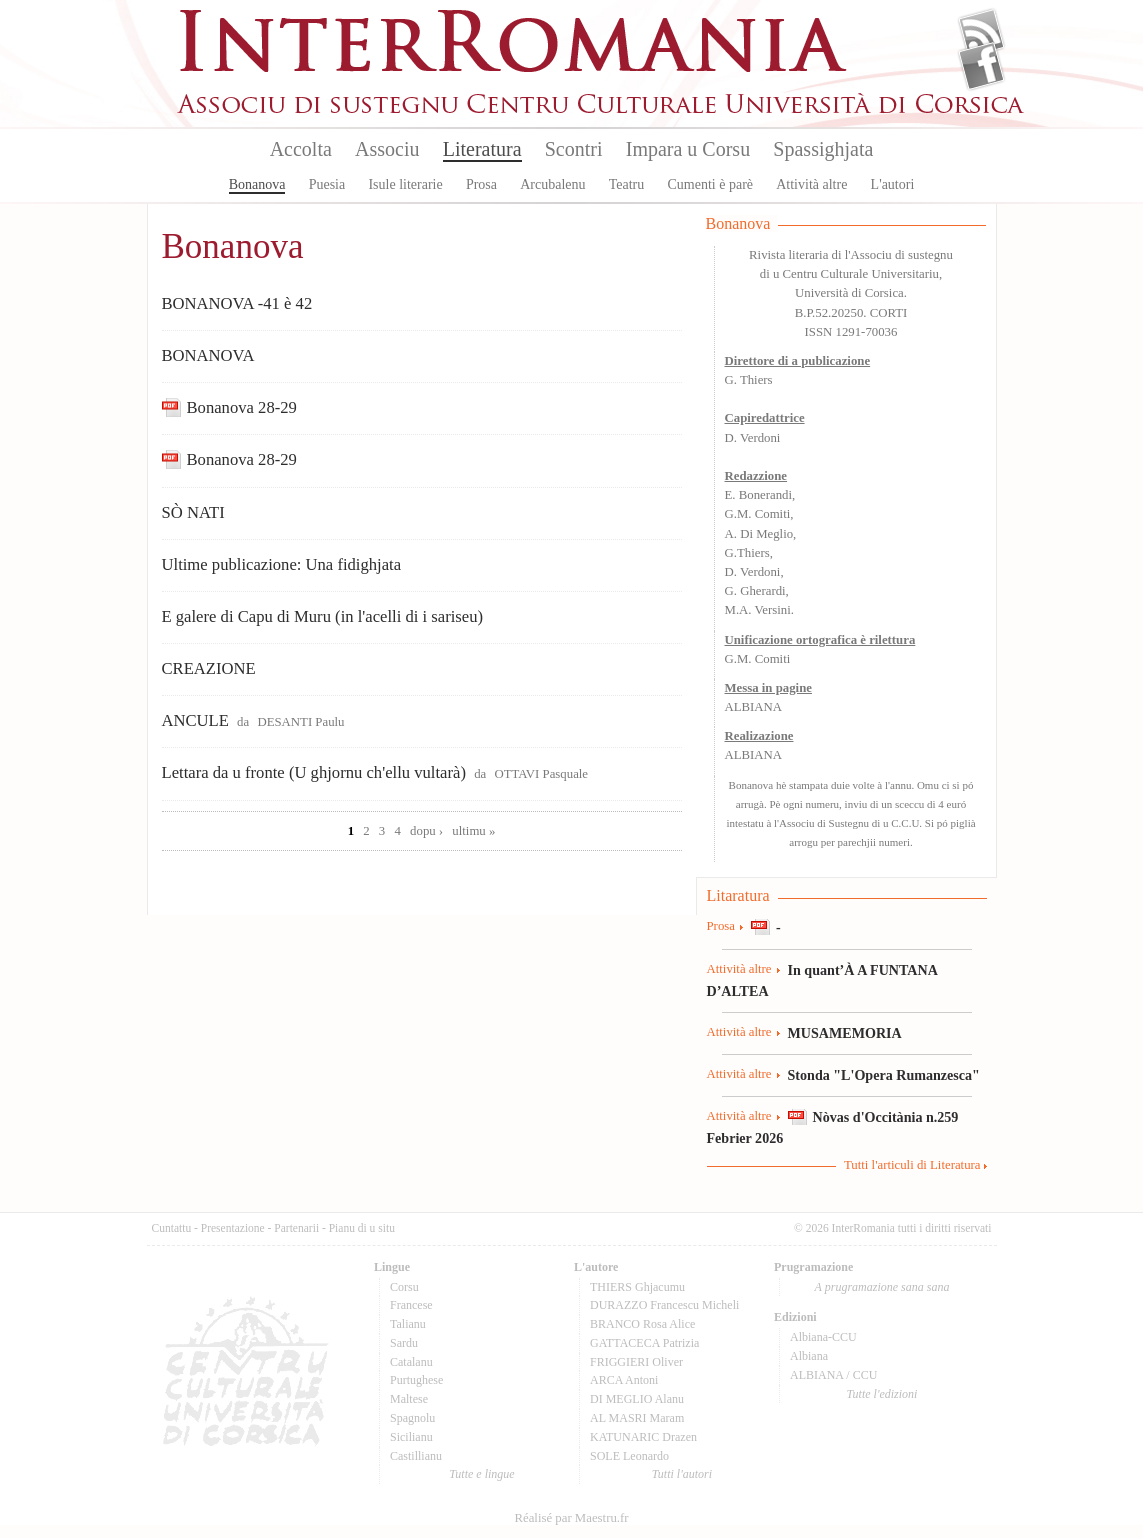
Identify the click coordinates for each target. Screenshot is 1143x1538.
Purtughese (416, 1380)
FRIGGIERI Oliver (636, 1362)
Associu (387, 149)
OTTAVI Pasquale (541, 774)
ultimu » (473, 831)
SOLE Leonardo (629, 1456)
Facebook (981, 66)
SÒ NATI (193, 512)
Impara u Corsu (688, 149)
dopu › (426, 831)
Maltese (409, 1399)
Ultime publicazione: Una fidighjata (282, 564)
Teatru (627, 184)
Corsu (404, 1287)
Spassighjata (823, 149)
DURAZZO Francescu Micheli (664, 1305)
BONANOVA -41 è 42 (237, 303)
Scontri (574, 149)
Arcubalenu (552, 184)
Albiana (809, 1356)
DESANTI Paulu (300, 722)
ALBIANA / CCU (833, 1375)
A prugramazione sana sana (882, 1287)
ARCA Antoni (624, 1380)
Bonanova (257, 184)
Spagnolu (412, 1418)
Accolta (301, 149)
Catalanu (411, 1362)
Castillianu (416, 1456)
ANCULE (195, 720)
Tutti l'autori (682, 1474)
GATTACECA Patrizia (644, 1343)
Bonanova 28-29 (242, 407)
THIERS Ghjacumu (637, 1287)
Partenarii (296, 1228)
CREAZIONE (209, 668)
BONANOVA (208, 355)
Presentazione (233, 1228)
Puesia (327, 184)
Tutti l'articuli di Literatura (912, 1165)
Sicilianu (411, 1437)
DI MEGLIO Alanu (637, 1399)
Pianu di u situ (362, 1228)
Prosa (481, 184)
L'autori (893, 184)
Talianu (408, 1324)
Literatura (482, 149)
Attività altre (811, 184)
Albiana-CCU (823, 1337)
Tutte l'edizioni (882, 1394)
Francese (411, 1305)
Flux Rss (981, 33)
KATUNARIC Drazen (643, 1437)
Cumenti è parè (710, 184)
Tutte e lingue (481, 1474)
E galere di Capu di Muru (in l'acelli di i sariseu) (323, 616)
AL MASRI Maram (637, 1418)
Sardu (404, 1343)
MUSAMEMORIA (845, 1033)
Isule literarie (405, 184)
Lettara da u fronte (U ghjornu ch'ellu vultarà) (314, 772)
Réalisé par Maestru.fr (571, 1518)
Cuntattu (172, 1228)
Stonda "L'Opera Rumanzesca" (884, 1075)
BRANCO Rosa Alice (642, 1324)
